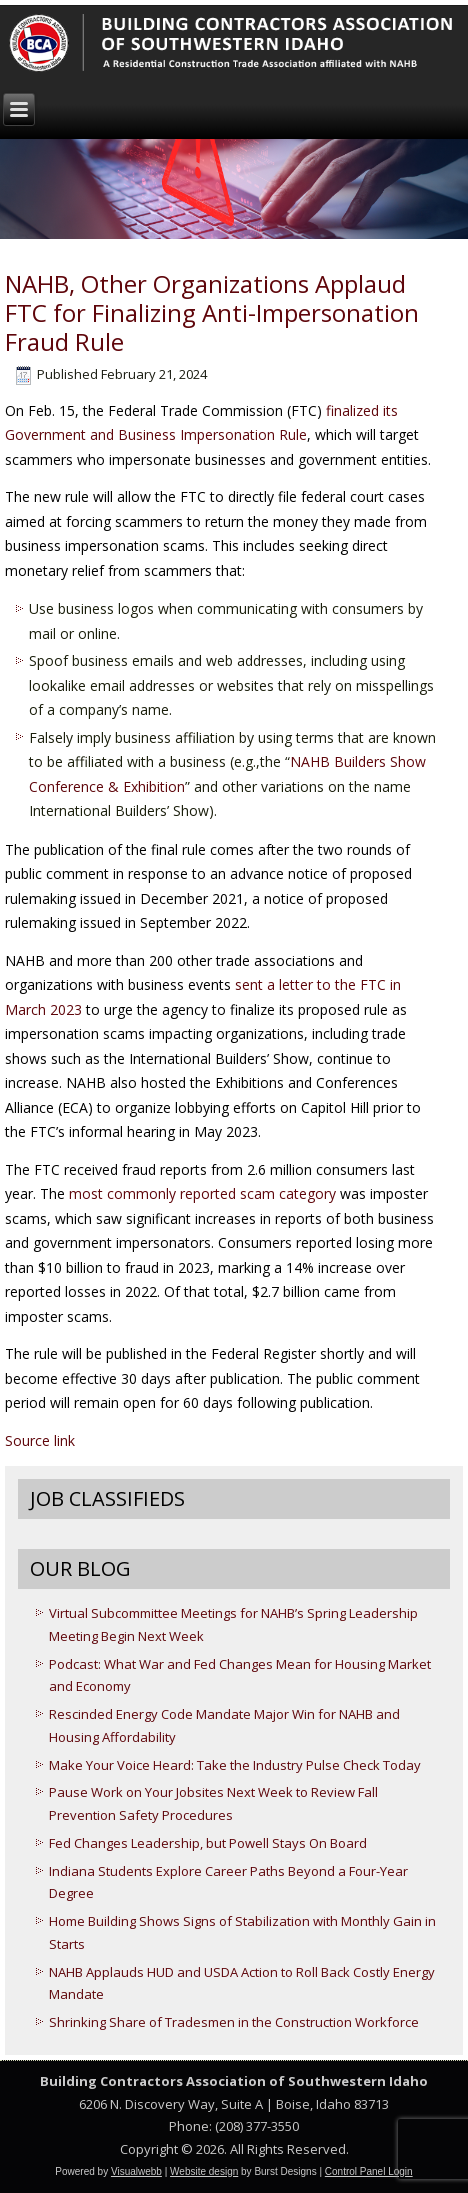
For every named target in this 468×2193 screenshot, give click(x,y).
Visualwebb (136, 2171)
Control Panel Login (369, 2171)
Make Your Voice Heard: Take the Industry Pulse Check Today (235, 1765)
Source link (40, 1440)
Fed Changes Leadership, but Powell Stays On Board (208, 1843)
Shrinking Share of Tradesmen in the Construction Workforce (234, 2022)
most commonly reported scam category (202, 1193)
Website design (204, 2171)
